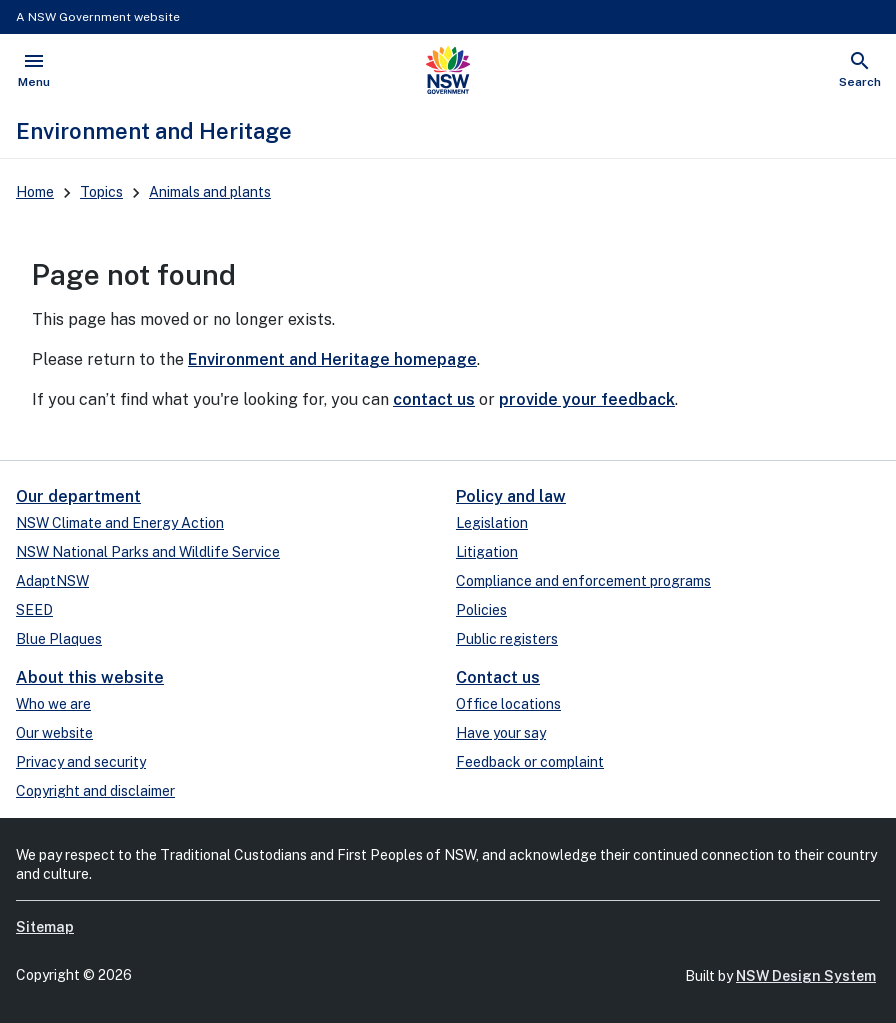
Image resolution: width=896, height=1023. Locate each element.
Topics (101, 192)
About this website (90, 677)
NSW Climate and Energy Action (120, 523)
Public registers (507, 639)
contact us (434, 399)
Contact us (498, 677)
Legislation (492, 523)
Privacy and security (81, 762)
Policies (481, 610)
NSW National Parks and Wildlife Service (148, 552)
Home (35, 192)
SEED (34, 610)
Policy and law (511, 496)
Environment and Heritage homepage (332, 359)
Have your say (501, 733)
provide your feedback (587, 399)
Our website (54, 733)
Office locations (508, 704)
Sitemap (45, 927)
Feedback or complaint (530, 762)
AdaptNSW (52, 581)
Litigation (487, 552)
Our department (78, 496)
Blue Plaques (59, 639)
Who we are (53, 704)
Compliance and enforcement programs (583, 581)
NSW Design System (806, 976)
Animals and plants (210, 192)
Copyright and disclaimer (95, 791)
